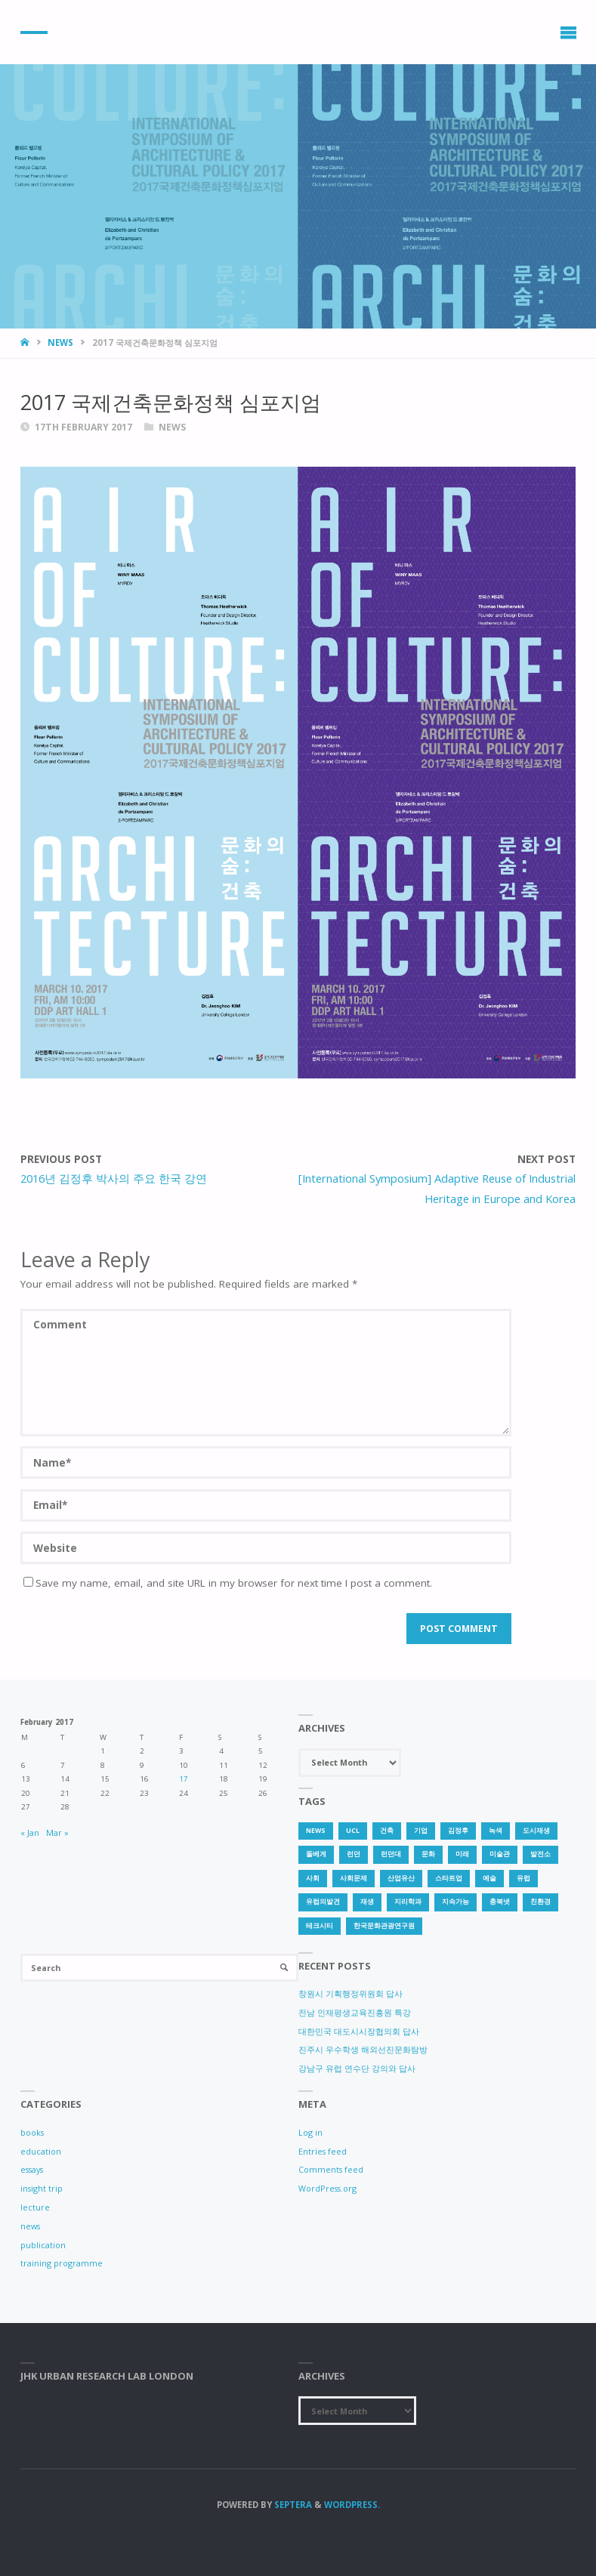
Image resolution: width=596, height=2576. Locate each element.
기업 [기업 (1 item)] (421, 1830)
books (32, 2132)
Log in (310, 2132)
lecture (35, 2207)
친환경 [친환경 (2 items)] (540, 1901)
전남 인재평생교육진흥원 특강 (354, 2012)
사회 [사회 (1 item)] (313, 1878)
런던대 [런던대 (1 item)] (391, 1854)
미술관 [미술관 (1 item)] (499, 1854)
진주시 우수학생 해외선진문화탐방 (363, 2049)
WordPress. (352, 2504)
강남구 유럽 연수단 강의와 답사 (356, 2068)
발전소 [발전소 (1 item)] (540, 1854)
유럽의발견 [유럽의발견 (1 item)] (323, 1901)
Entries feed (322, 2151)
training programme (61, 2263)
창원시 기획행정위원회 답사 (350, 1993)
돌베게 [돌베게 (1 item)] (316, 1854)
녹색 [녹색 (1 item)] (495, 1830)
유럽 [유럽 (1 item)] (523, 1878)
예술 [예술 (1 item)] (489, 1878)
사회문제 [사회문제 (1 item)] (353, 1878)
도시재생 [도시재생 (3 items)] (536, 1830)
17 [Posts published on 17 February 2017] (183, 1779)
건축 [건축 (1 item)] (387, 1830)
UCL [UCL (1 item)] (353, 1830)
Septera (292, 2504)
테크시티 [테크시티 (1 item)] (319, 1925)
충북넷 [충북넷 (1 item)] (499, 1901)
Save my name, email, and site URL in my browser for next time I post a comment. (227, 1583)
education (40, 2151)
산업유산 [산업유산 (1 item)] (401, 1878)
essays (31, 2169)
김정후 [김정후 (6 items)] (458, 1830)
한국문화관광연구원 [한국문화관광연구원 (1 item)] (384, 1925)
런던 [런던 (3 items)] (353, 1854)
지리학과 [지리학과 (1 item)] (408, 1901)
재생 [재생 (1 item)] (367, 1901)
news (60, 342)
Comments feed (330, 2169)
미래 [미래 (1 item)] (462, 1854)
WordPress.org (327, 2188)
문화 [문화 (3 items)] (428, 1854)
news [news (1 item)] (316, 1830)
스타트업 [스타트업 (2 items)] (448, 1878)
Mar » (57, 1832)
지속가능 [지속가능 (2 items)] (455, 1901)
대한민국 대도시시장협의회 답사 (358, 2031)
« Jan (29, 1832)
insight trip (41, 2188)
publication (43, 2245)
